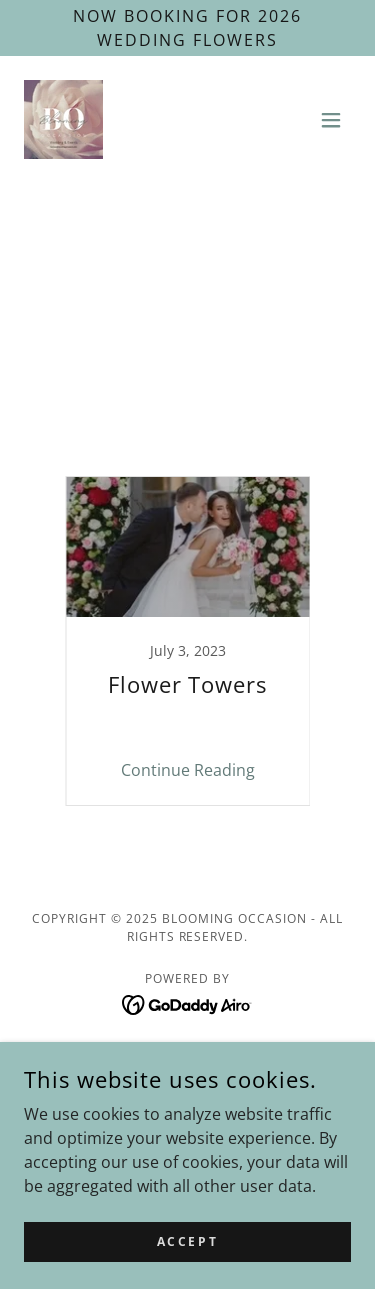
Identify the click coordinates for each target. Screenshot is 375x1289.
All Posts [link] (62, 317)
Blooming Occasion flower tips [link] (234, 317)
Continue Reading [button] (188, 770)
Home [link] (188, 1062)
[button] (331, 120)
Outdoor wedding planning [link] (199, 361)
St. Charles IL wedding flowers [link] (199, 405)
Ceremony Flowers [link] (200, 339)
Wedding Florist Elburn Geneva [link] (199, 427)
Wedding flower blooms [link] (199, 449)
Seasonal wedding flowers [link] (199, 383)
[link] (63, 119)
